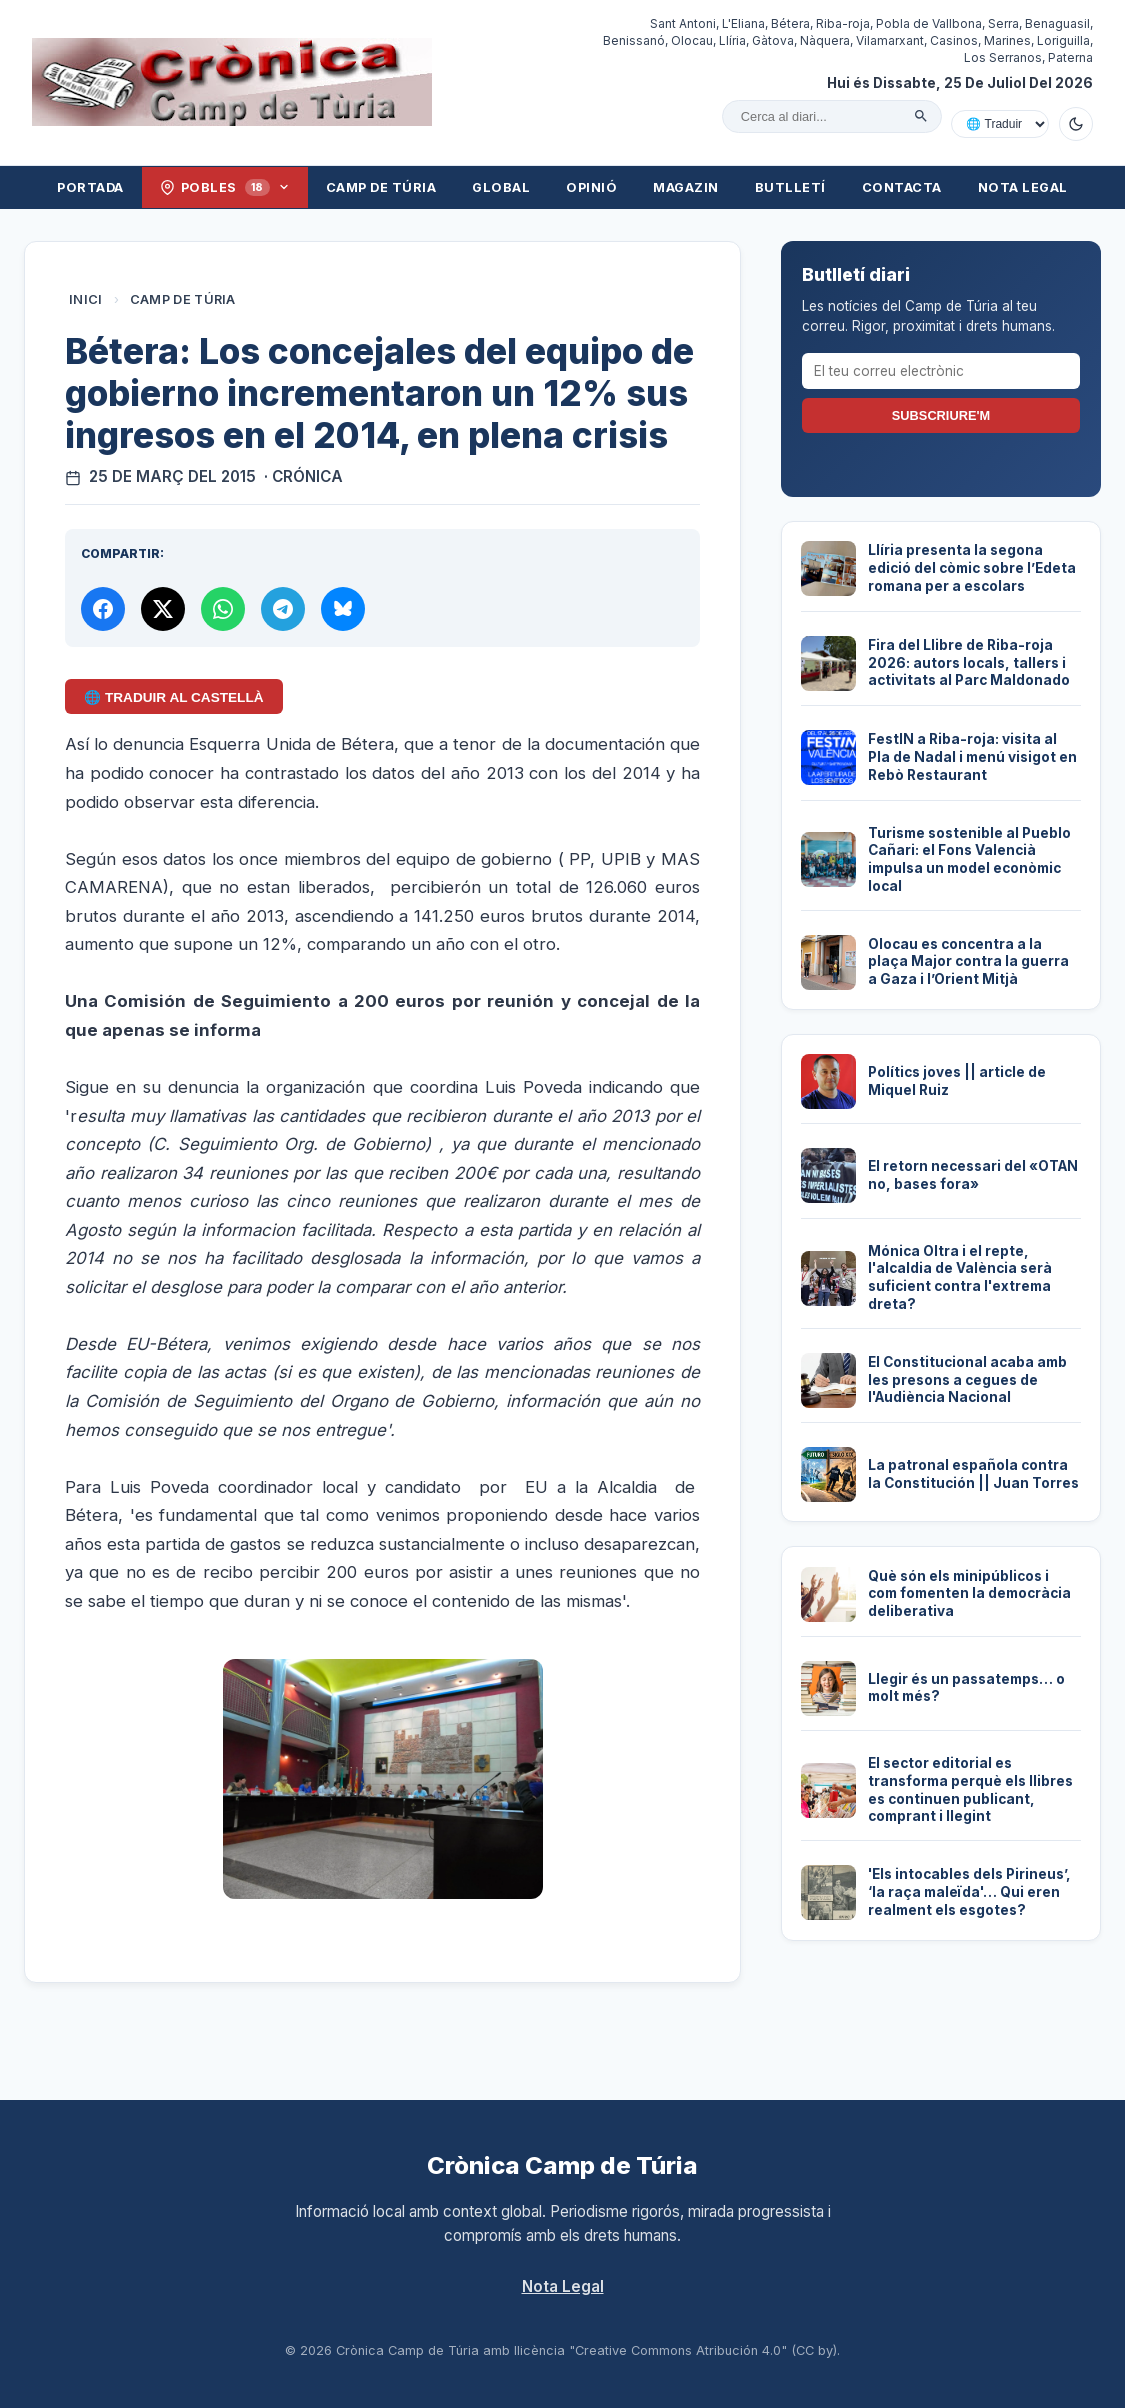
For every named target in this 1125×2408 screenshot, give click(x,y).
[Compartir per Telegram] (283, 609)
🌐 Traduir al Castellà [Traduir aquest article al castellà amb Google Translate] (173, 697)
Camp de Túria (381, 187)
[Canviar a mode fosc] (1076, 124)
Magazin (686, 187)
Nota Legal (1023, 187)
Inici (86, 299)
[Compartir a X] (163, 609)
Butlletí (790, 187)
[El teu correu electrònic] (941, 371)
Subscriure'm (941, 415)
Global (501, 187)
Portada (90, 187)
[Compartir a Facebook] (103, 609)
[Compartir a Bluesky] (343, 609)
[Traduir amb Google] (1000, 124)
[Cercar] (921, 116)
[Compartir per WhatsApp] (223, 609)
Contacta (902, 187)
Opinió (591, 187)
